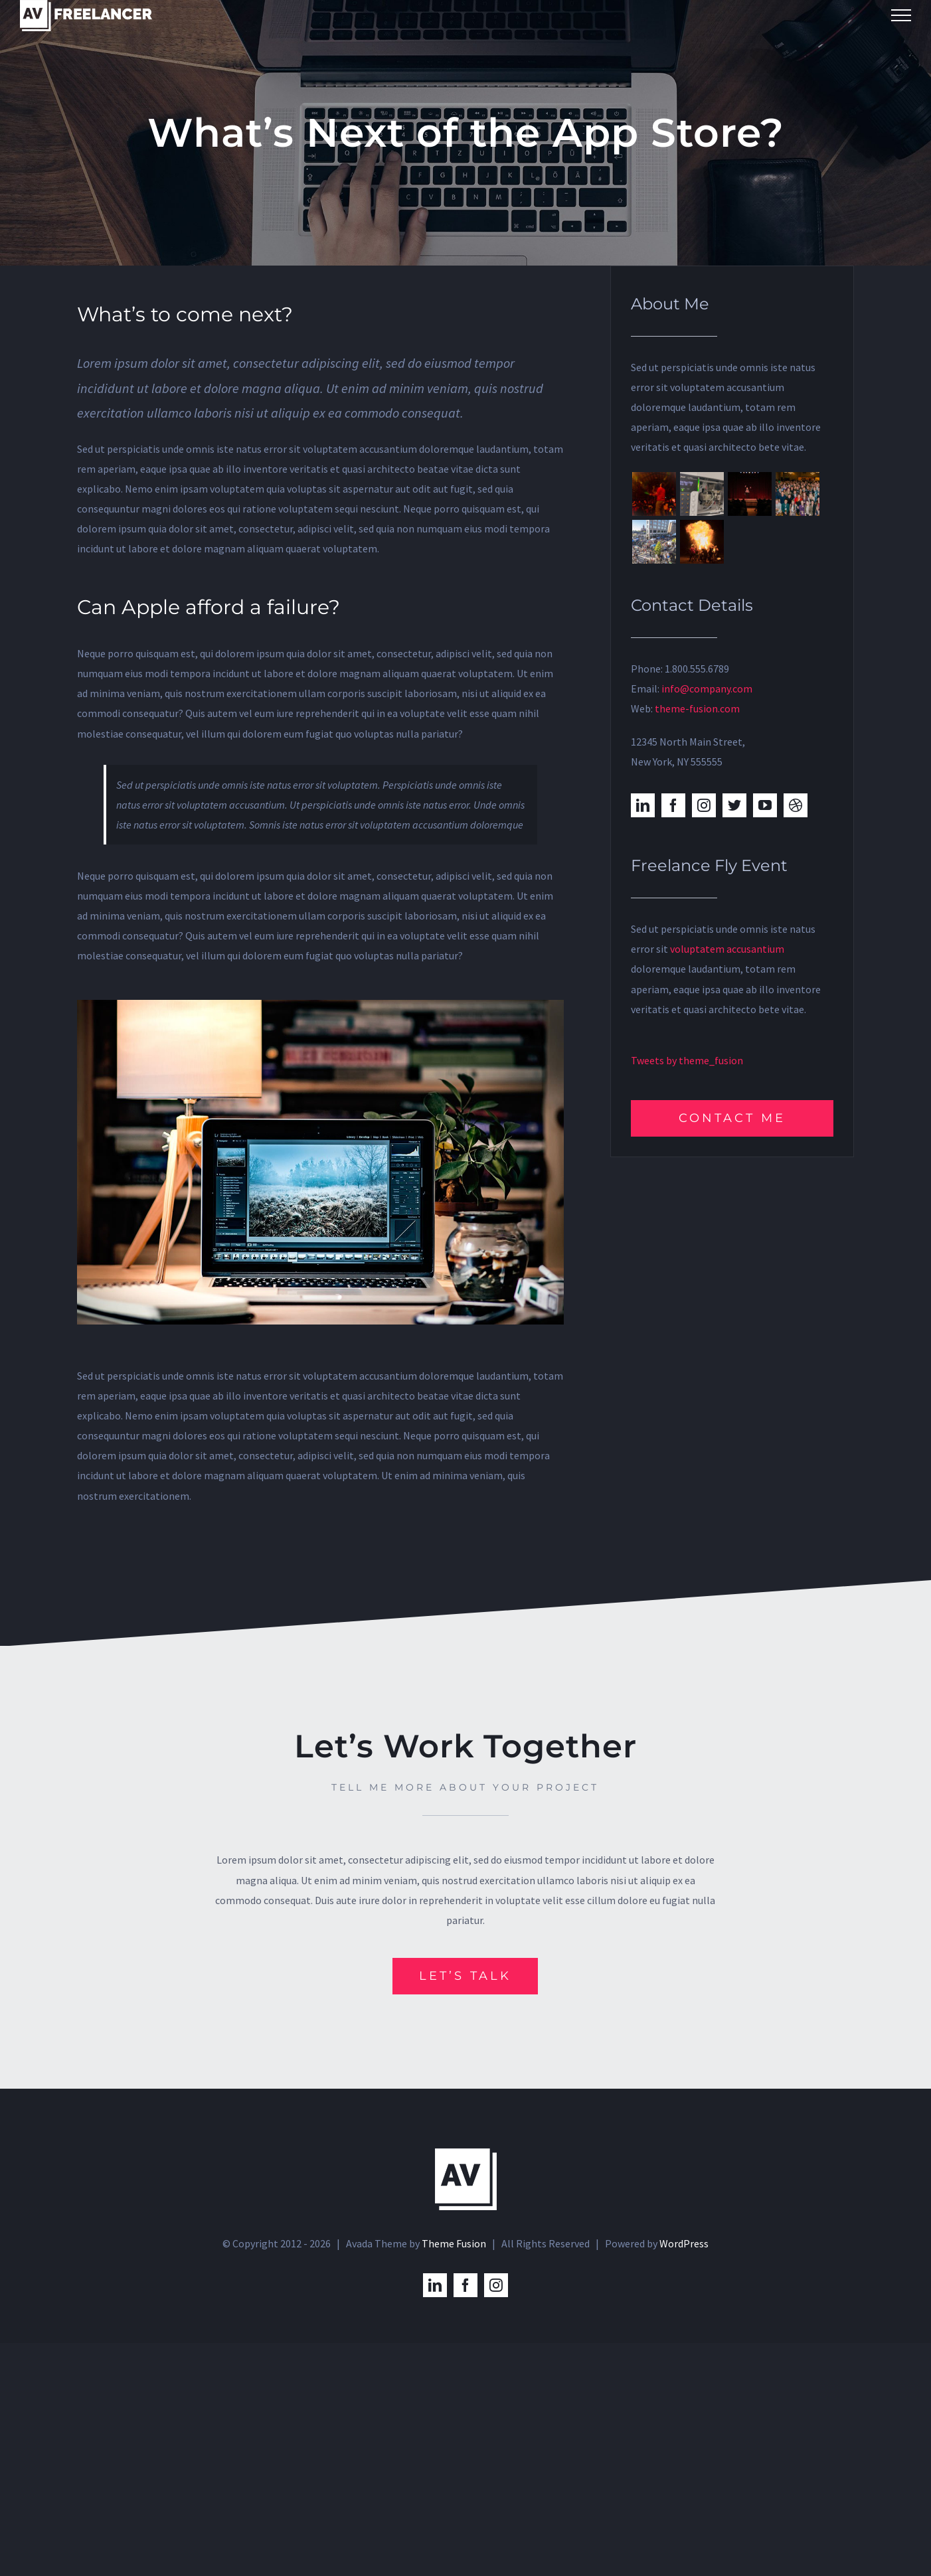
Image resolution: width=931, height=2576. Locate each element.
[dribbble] (795, 805)
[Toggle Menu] (901, 15)
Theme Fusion (454, 2243)
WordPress (684, 2243)
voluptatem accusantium (727, 948)
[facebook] (673, 805)
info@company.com (706, 688)
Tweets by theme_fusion (687, 1060)
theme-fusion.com (697, 708)
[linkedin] (643, 805)
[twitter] (734, 805)
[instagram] (704, 805)
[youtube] (765, 805)
